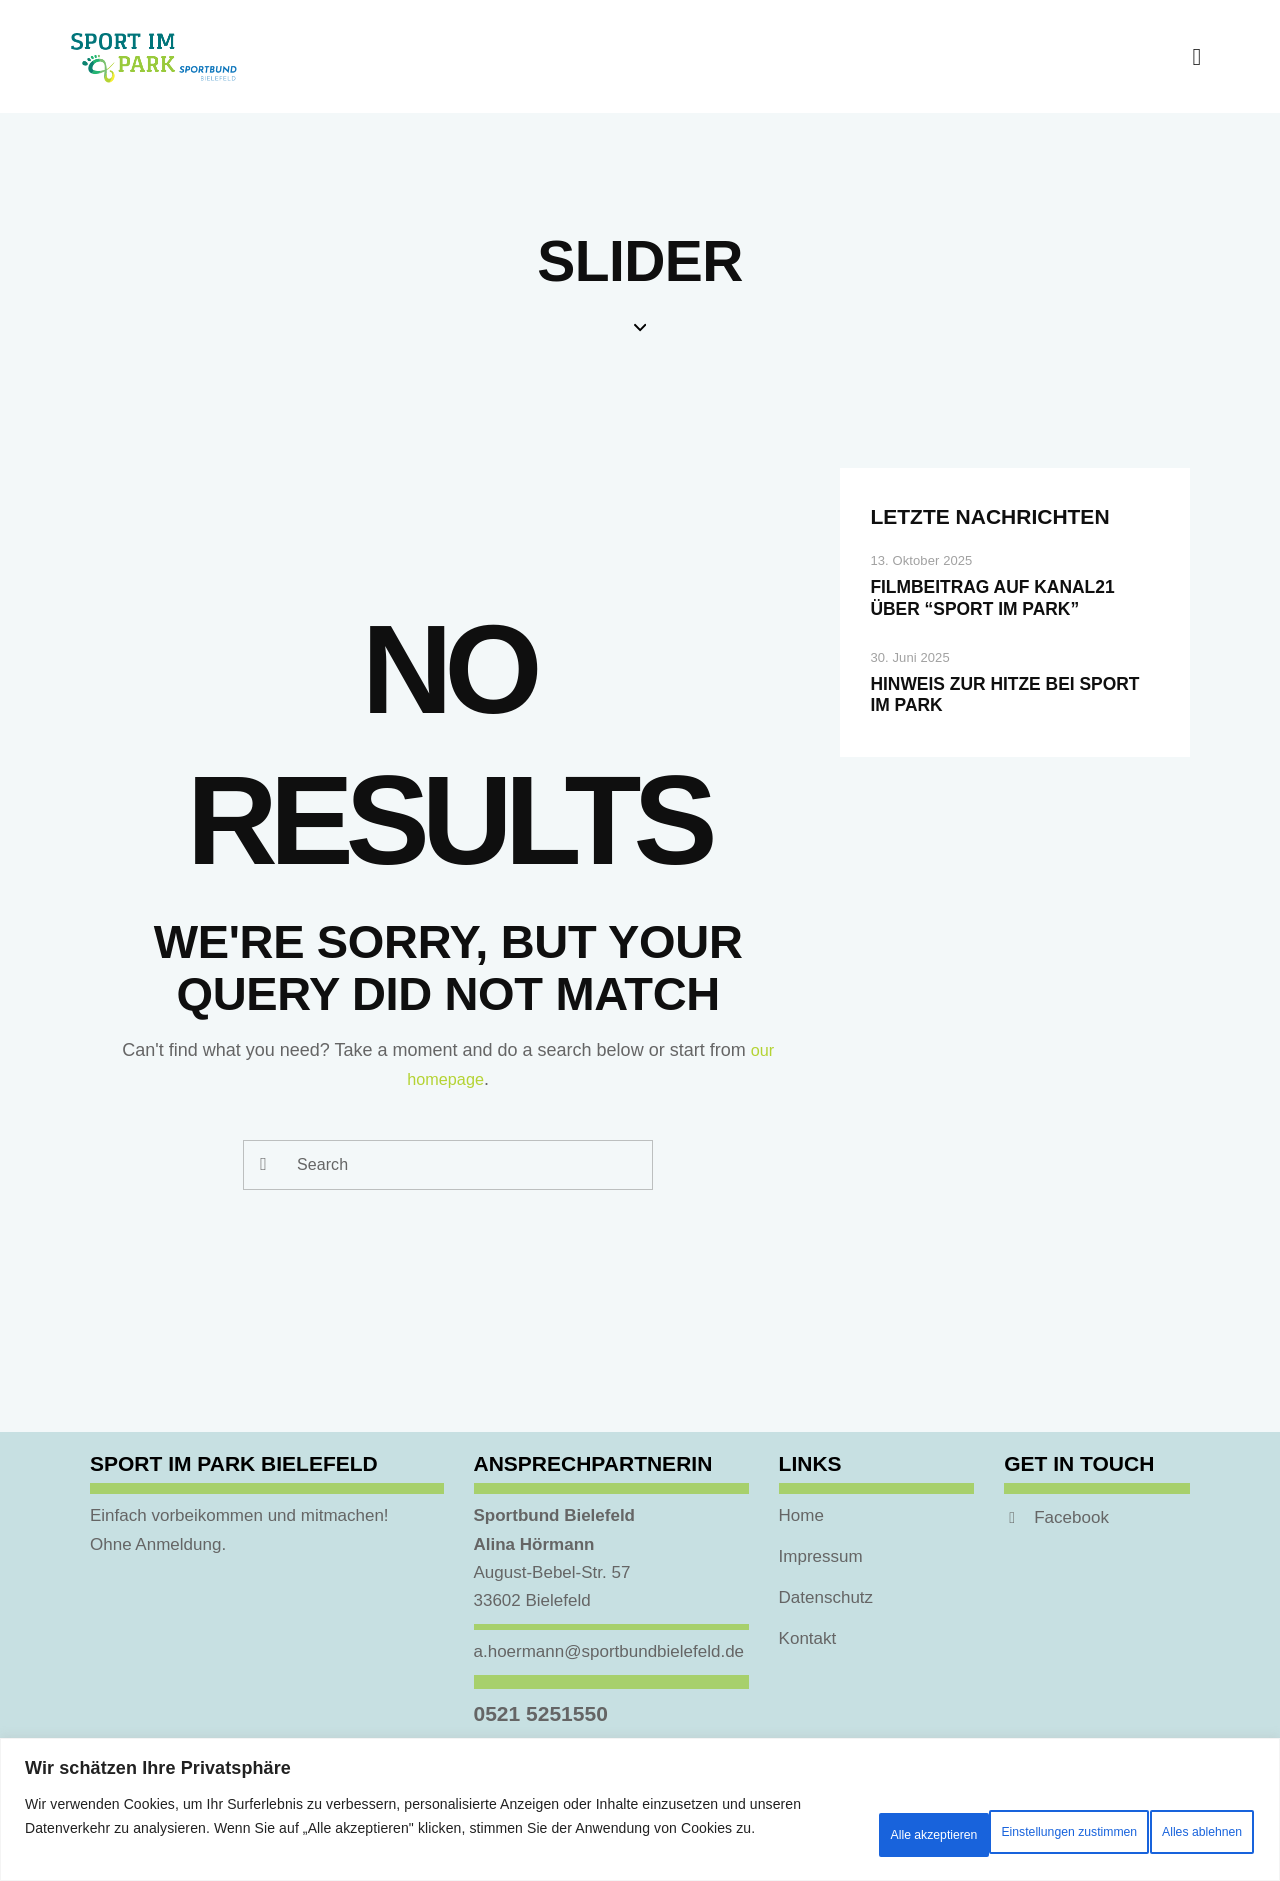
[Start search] (266, 1165)
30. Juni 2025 (909, 695)
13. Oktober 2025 (921, 560)
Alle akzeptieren (1176, 1816)
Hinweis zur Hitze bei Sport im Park (993, 739)
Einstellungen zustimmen (825, 1816)
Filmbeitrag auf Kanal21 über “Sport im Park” (1010, 618)
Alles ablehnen (1015, 1816)
